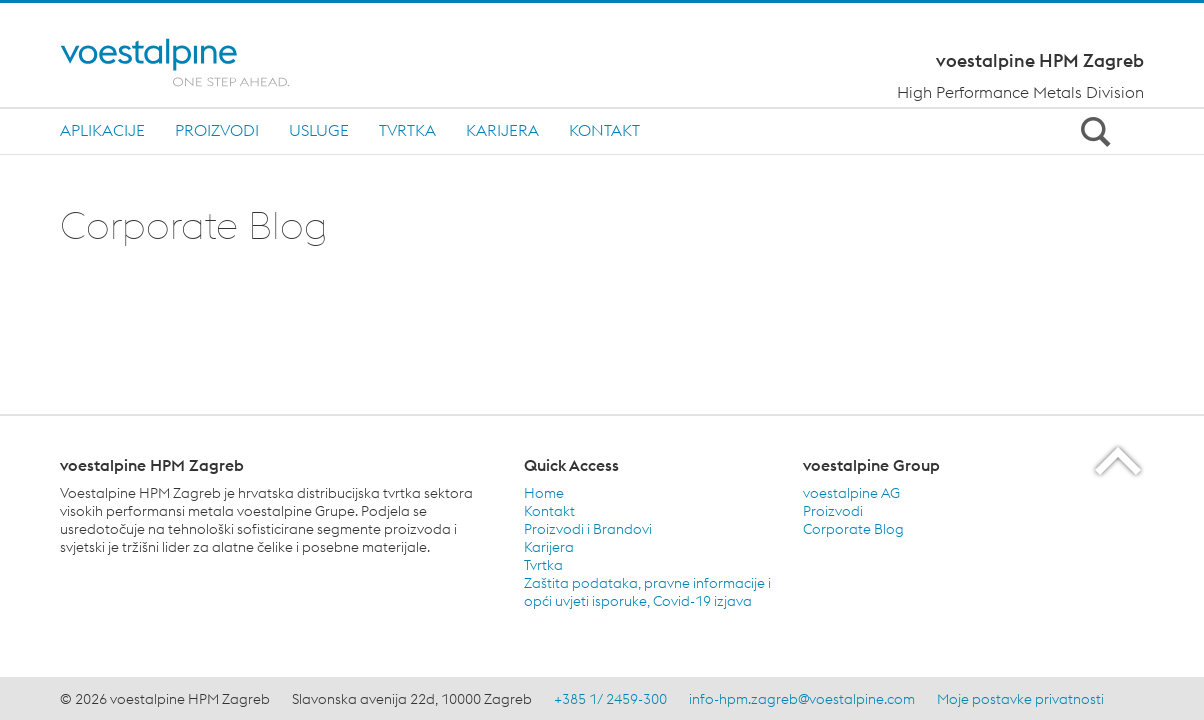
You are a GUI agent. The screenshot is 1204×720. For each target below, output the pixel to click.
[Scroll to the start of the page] (1119, 460)
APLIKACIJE (102, 130)
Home (544, 493)
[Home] (192, 62)
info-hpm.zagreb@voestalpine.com (802, 699)
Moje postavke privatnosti (1020, 699)
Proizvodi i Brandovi (588, 529)
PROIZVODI (217, 130)
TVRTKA (407, 130)
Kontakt (604, 130)
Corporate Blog (853, 529)
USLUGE (319, 130)
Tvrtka (543, 565)
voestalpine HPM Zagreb (1040, 61)
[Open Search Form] (1092, 131)
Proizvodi (833, 511)
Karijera (549, 547)
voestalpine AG (851, 493)
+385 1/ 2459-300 (610, 699)
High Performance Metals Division (1020, 92)
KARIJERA (502, 130)
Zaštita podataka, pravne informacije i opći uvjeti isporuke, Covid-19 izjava (647, 592)
